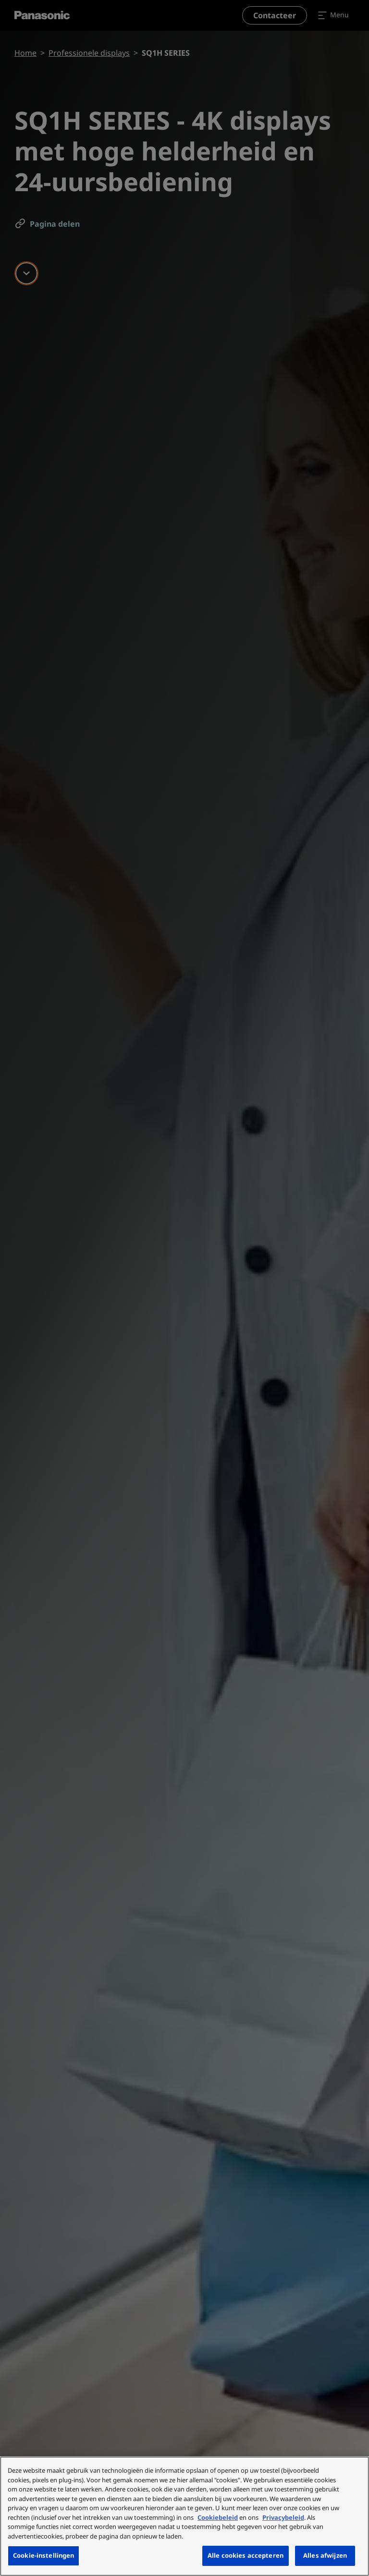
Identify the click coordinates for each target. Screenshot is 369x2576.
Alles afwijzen (325, 2555)
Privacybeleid (283, 2517)
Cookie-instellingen (43, 2555)
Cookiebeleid (217, 2517)
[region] (184, 2516)
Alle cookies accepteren (245, 2555)
